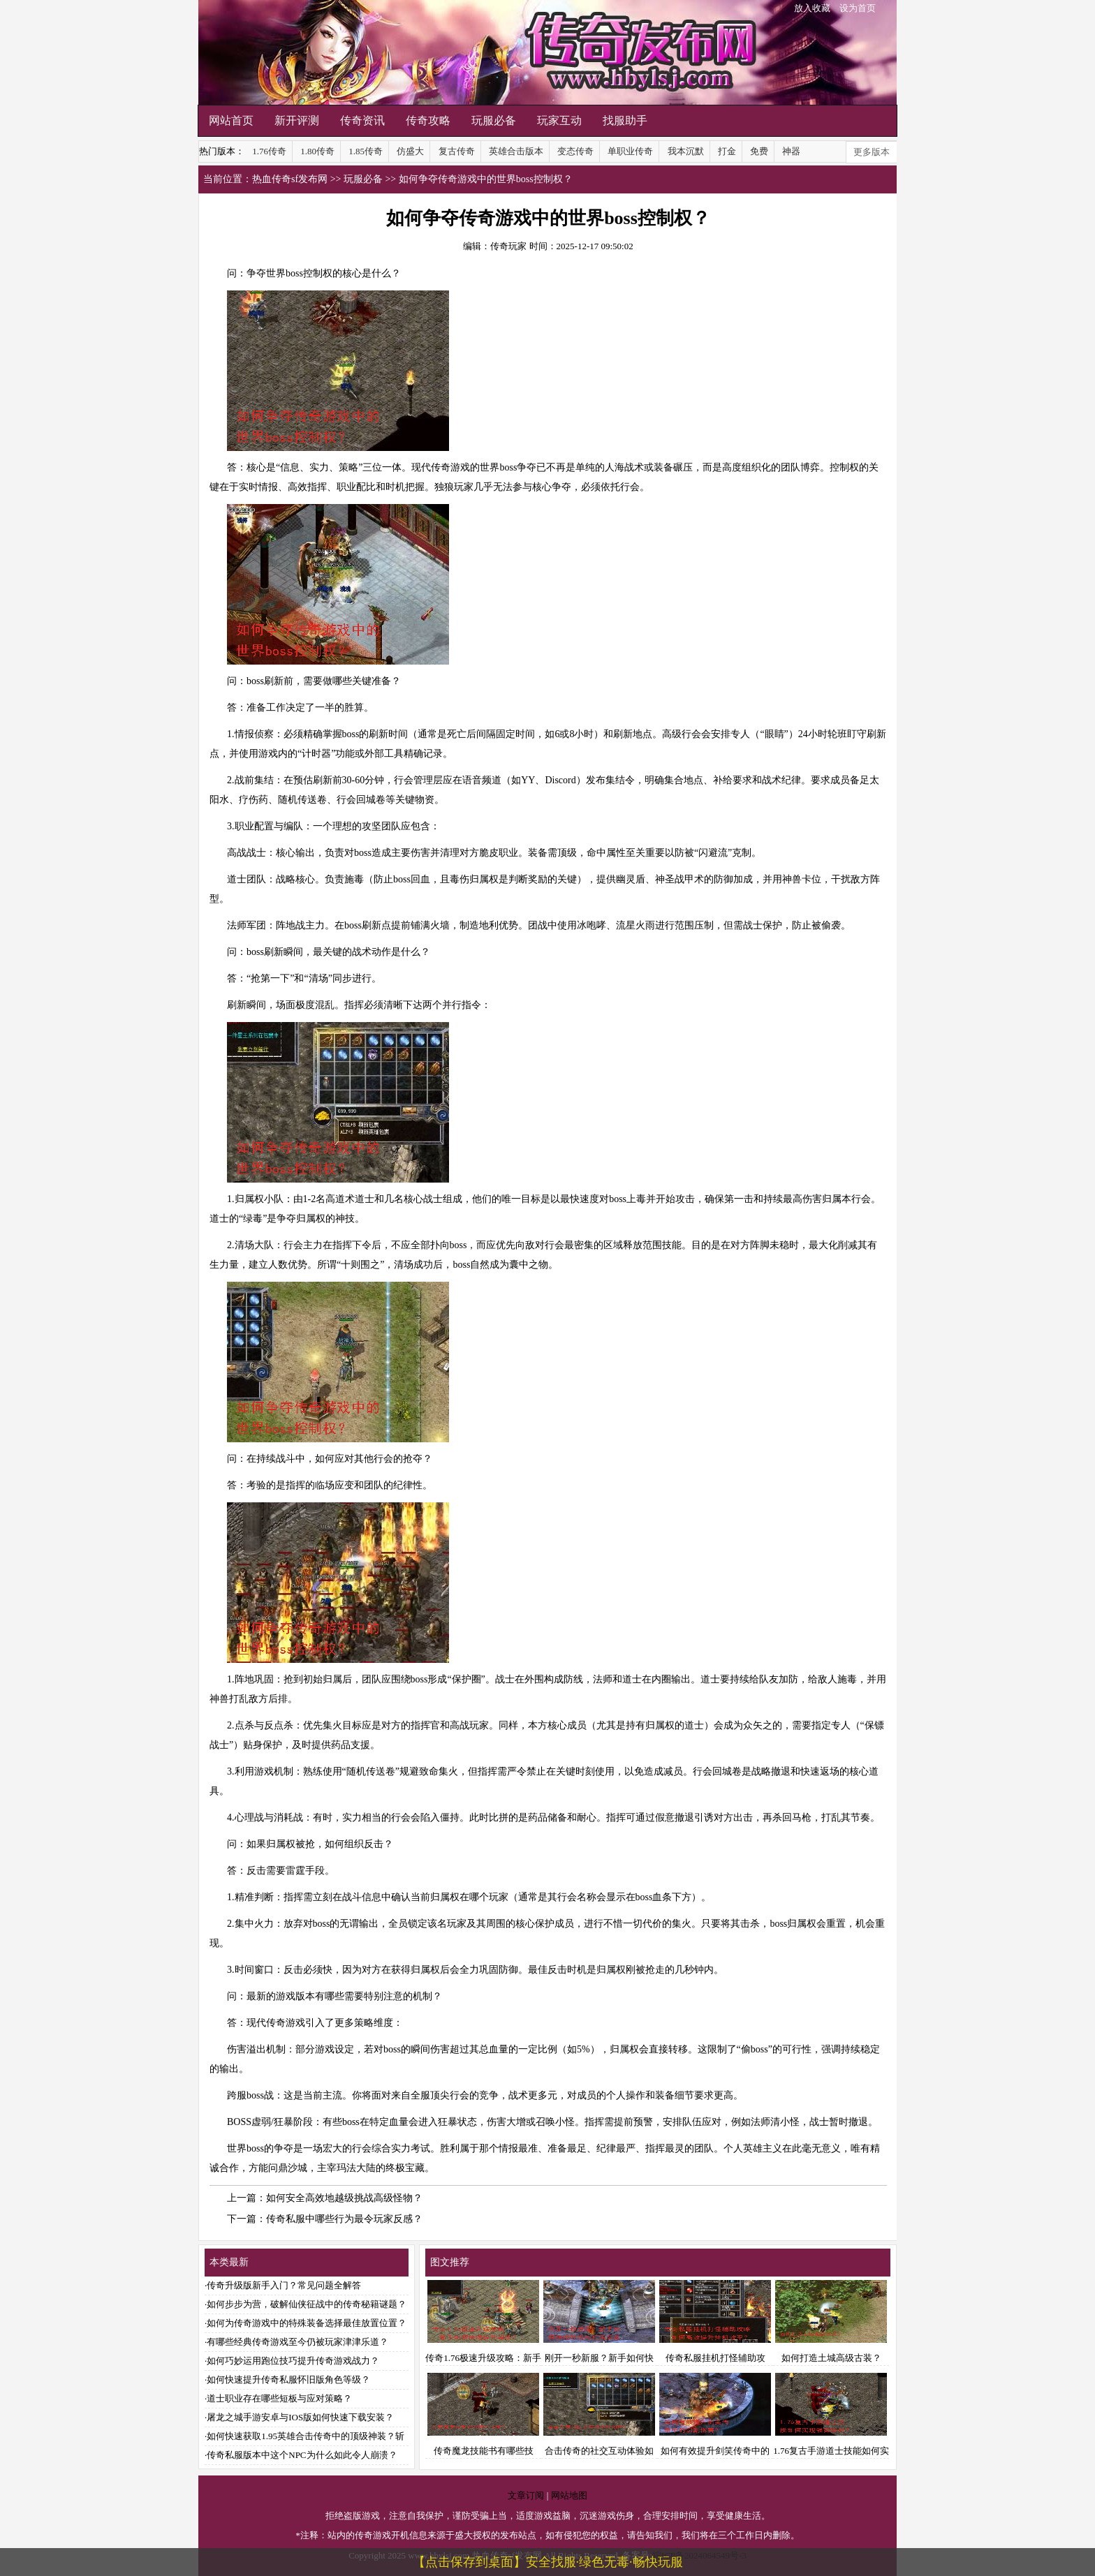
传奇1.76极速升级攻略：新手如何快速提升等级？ (483, 2357)
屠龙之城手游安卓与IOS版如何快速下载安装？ (300, 2417)
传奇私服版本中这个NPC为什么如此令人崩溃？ (302, 2455)
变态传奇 (575, 151)
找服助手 (625, 120)
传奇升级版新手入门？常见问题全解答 (284, 2285)
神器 (791, 151)
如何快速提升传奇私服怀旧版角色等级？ (288, 2379)
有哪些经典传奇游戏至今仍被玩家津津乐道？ (297, 2342)
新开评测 (296, 120)
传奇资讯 (362, 120)
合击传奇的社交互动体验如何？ (599, 2450)
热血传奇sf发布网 (290, 179)
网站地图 (569, 2495)
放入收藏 (812, 8)
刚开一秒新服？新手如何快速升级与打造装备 (599, 2357)
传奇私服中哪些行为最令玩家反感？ (344, 2219)
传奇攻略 (428, 120)
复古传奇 (457, 151)
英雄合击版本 (516, 151)
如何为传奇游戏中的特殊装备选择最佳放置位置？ (306, 2323)
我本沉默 (686, 151)
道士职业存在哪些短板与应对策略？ (279, 2398)
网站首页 (231, 120)
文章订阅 (526, 2495)
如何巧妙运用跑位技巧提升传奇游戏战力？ (293, 2360)
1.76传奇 (269, 151)
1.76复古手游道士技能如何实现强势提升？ (831, 2450)
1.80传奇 (317, 151)
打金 (727, 151)
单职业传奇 (630, 151)
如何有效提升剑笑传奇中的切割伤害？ (715, 2450)
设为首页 (857, 8)
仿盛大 (410, 151)
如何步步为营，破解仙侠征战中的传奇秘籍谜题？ (306, 2304)
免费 (759, 151)
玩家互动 (559, 120)
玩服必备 (493, 120)
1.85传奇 (365, 151)
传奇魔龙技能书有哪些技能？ (483, 2450)
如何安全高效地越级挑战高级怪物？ (344, 2198)
